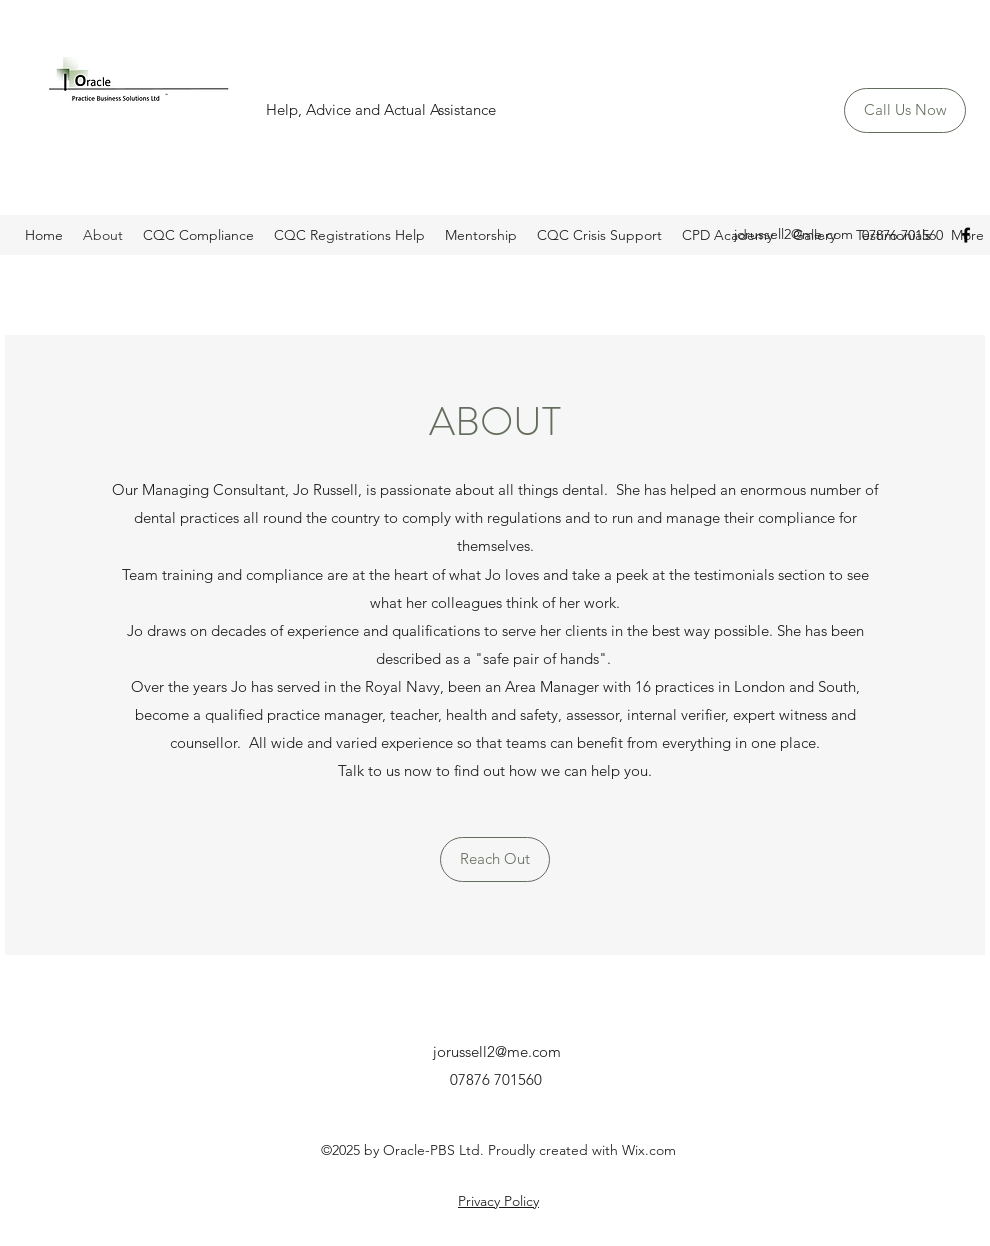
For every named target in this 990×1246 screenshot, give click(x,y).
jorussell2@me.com (793, 234)
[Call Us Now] (905, 110)
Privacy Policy (498, 1201)
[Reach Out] (495, 859)
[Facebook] (966, 235)
